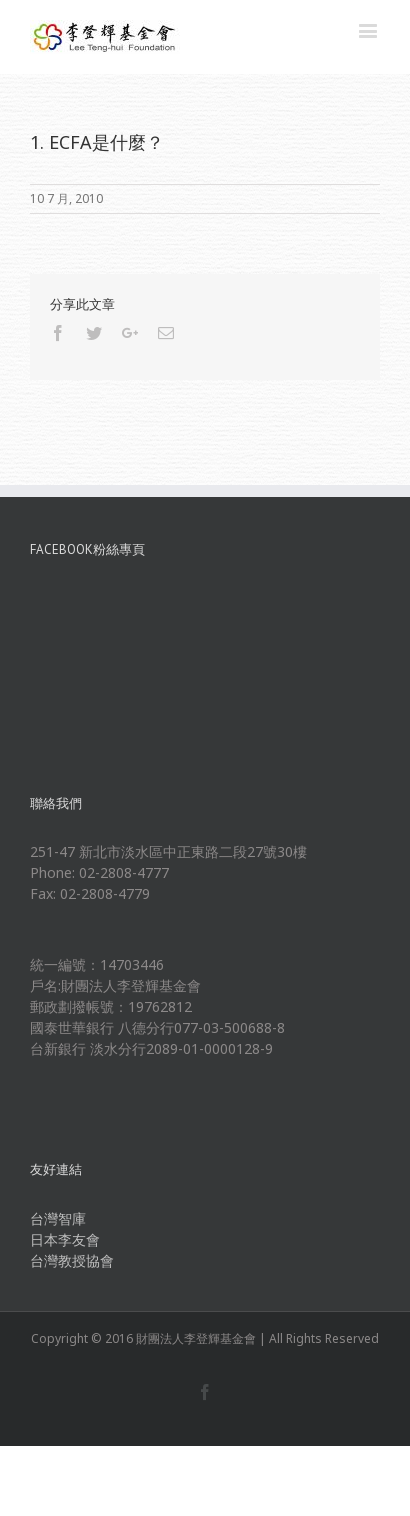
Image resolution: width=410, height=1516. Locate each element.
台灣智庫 (58, 1218)
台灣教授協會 (72, 1260)
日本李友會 (65, 1239)
